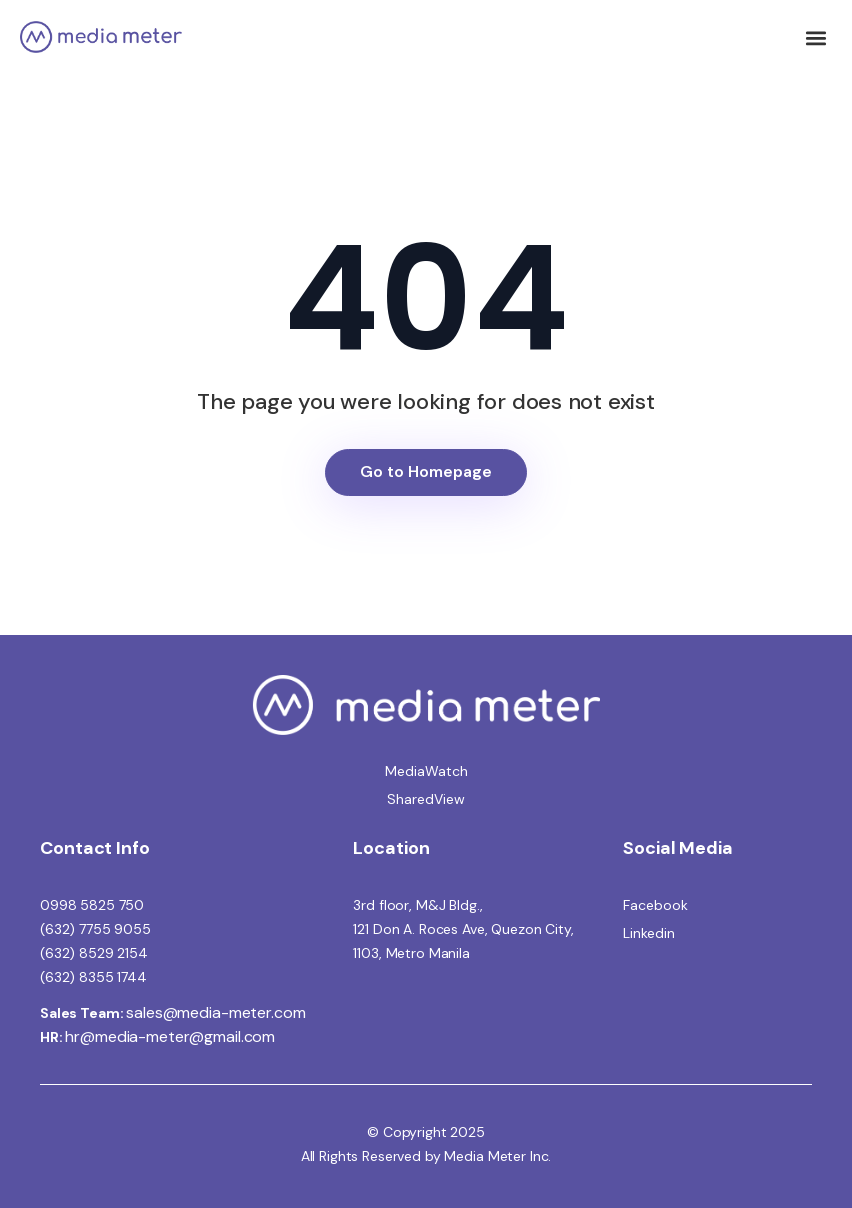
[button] (815, 37)
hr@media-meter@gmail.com (170, 1036)
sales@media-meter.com (215, 1012)
